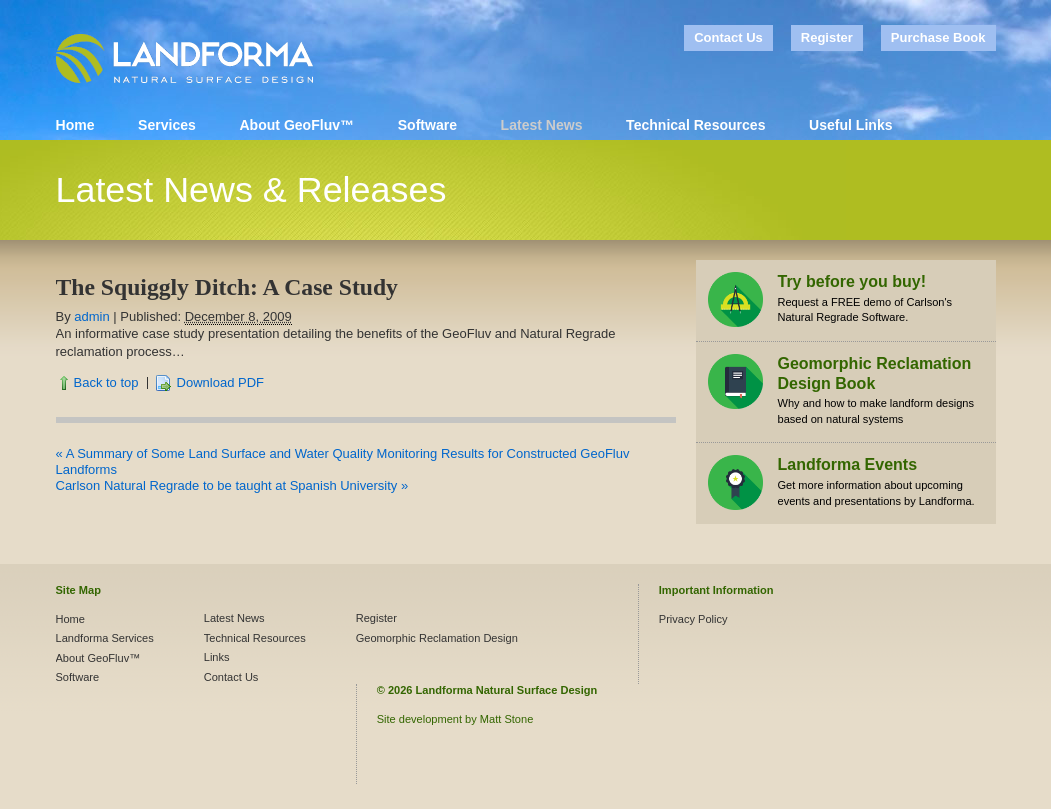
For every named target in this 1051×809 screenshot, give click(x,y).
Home (75, 125)
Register (827, 37)
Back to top (106, 382)
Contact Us (728, 37)
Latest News (542, 125)
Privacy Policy (693, 619)
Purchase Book (938, 37)
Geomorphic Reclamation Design (437, 638)
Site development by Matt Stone (455, 719)
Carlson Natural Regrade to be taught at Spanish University (232, 485)
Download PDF (220, 382)
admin (91, 316)
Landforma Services (105, 638)
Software (427, 125)
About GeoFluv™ (296, 125)
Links (217, 657)
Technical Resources (695, 125)
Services (167, 125)
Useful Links (850, 125)
